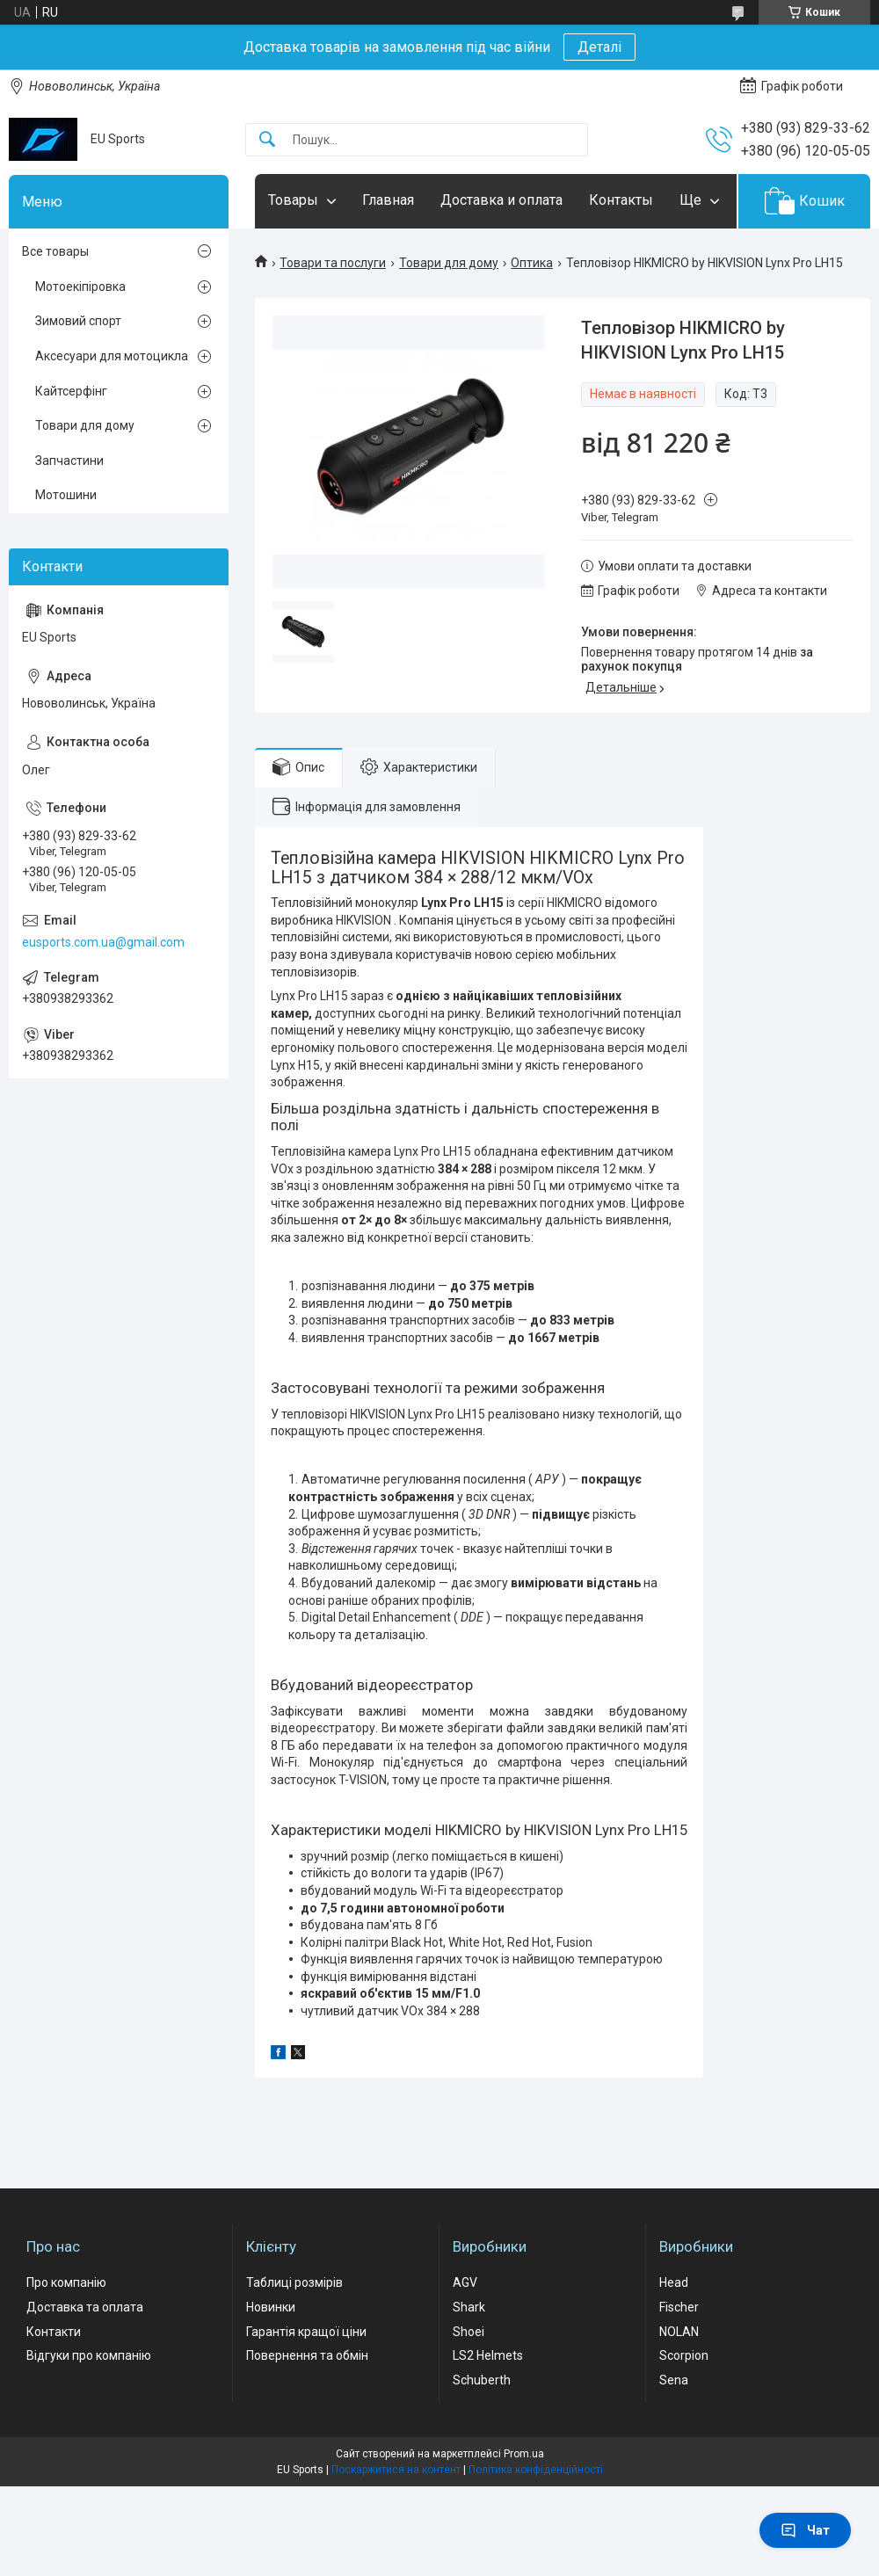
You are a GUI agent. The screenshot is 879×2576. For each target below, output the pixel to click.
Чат (805, 2530)
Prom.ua (524, 2454)
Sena (673, 2380)
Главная (388, 200)
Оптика (532, 263)
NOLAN (679, 2332)
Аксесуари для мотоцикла (111, 356)
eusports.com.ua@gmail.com (103, 942)
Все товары (55, 251)
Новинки (270, 2307)
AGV (465, 2282)
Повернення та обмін (307, 2355)
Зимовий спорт (78, 321)
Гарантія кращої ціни (306, 2332)
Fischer (679, 2307)
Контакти (53, 2332)
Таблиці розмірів (294, 2282)
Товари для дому (448, 263)
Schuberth (482, 2380)
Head (673, 2282)
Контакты (621, 200)
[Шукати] (267, 140)
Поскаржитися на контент (396, 2470)
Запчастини (69, 461)
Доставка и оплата (501, 200)
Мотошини (66, 495)
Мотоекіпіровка (80, 286)
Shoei (468, 2332)
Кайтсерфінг (71, 391)
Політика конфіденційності (536, 2470)
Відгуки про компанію (88, 2355)
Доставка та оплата (84, 2307)
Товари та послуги (333, 263)
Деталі (599, 47)
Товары (293, 200)
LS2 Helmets (488, 2355)
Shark (469, 2307)
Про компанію (66, 2282)
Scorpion (683, 2355)
